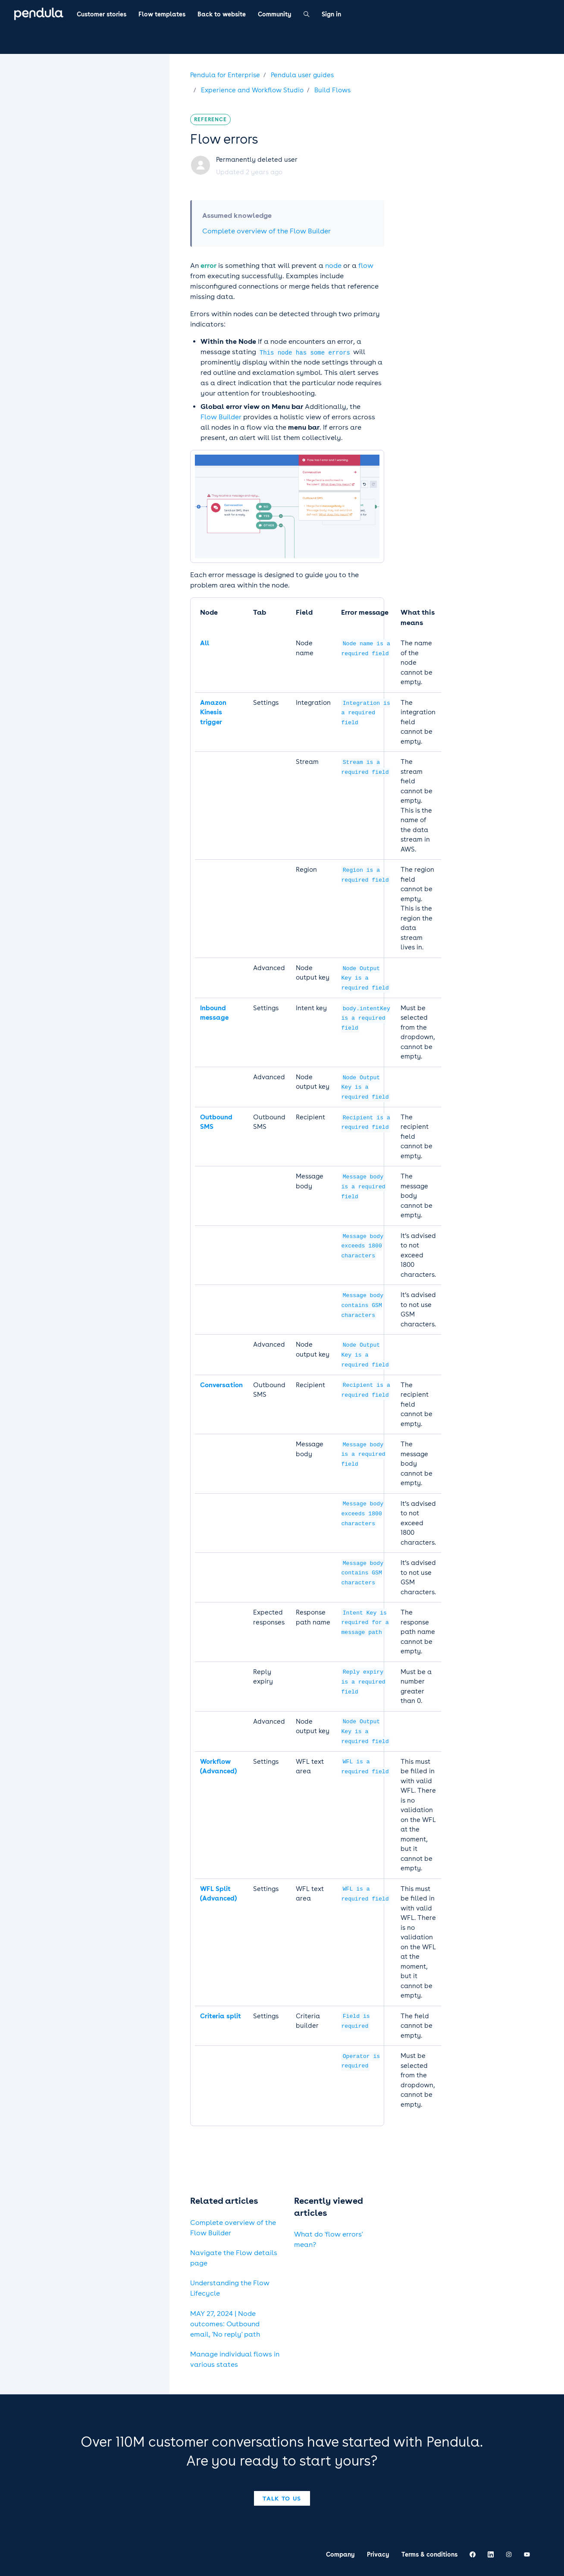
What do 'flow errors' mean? (328, 2239)
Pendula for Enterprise (225, 75)
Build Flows (332, 90)
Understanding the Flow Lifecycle (229, 2288)
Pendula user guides (302, 75)
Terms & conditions (429, 2554)
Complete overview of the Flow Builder (266, 231)
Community (274, 14)
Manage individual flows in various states (234, 2359)
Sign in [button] (331, 14)
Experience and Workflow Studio (252, 90)
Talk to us (282, 2498)
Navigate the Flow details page (233, 2258)
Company (340, 2554)
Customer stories (101, 14)
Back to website (221, 14)
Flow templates (161, 14)
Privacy (378, 2554)
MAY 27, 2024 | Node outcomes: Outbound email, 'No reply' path (225, 2323)
